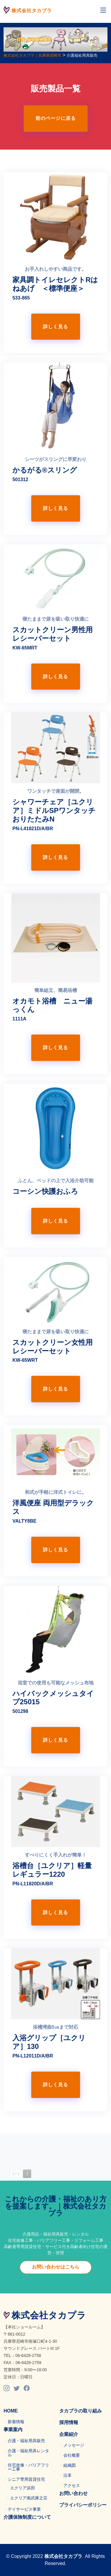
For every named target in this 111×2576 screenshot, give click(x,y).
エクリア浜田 (22, 2488)
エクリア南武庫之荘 (28, 2498)
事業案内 (13, 2429)
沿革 (67, 2475)
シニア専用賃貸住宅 (26, 2479)
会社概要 (71, 2455)
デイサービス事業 (24, 2509)
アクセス (71, 2485)
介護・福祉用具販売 (26, 2441)
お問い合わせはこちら (55, 2266)
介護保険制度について (27, 2517)
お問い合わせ (73, 2493)
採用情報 (68, 2422)
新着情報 (16, 2422)
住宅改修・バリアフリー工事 (28, 2467)
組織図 (69, 2465)
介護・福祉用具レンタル (28, 2453)
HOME (11, 2410)
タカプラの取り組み (80, 2410)
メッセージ (73, 2445)
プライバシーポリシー (83, 2504)
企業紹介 (68, 2434)
